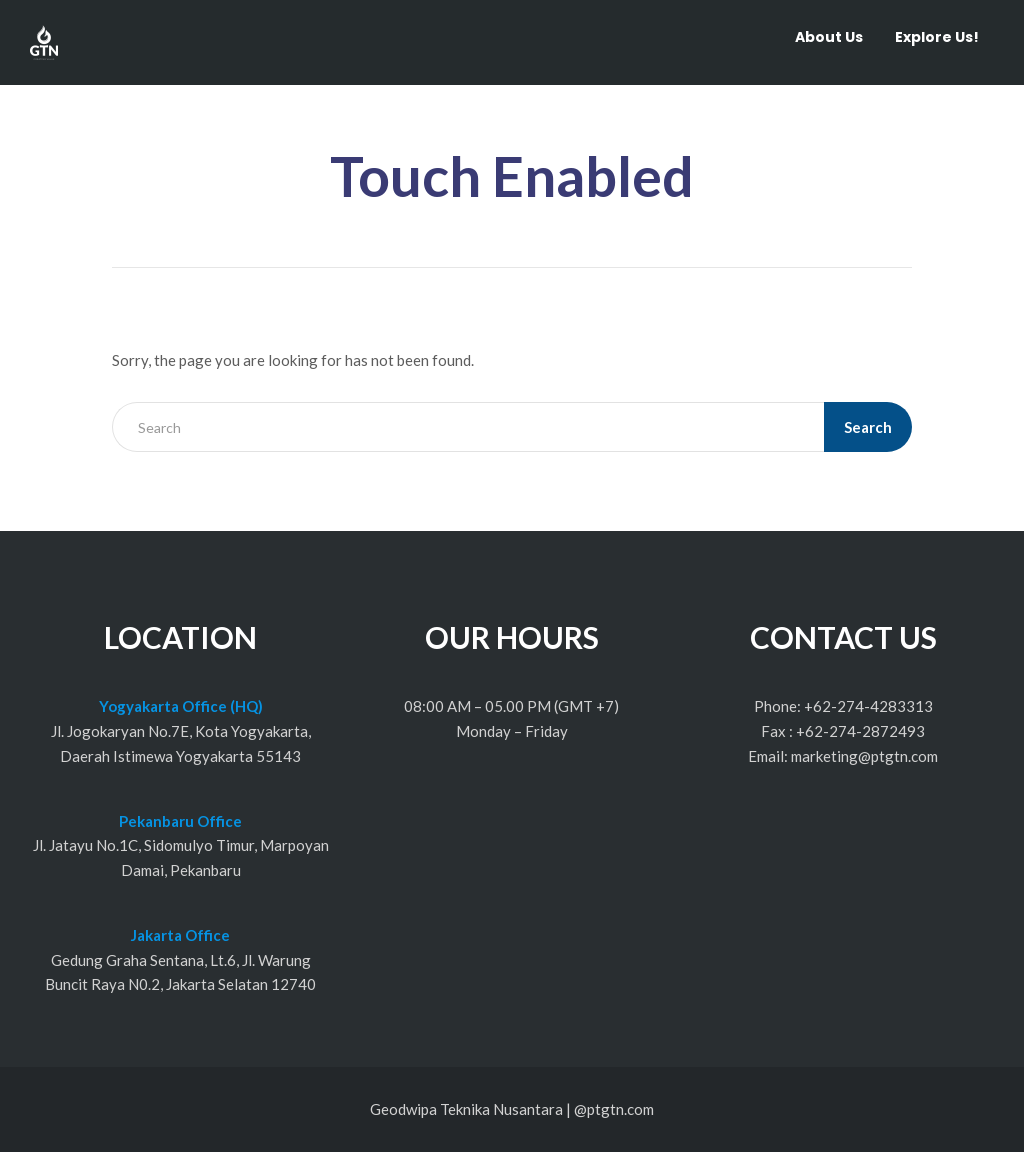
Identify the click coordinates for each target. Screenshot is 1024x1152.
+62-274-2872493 (860, 731)
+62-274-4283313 (868, 706)
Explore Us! (937, 37)
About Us (829, 37)
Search (868, 427)
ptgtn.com (620, 1109)
